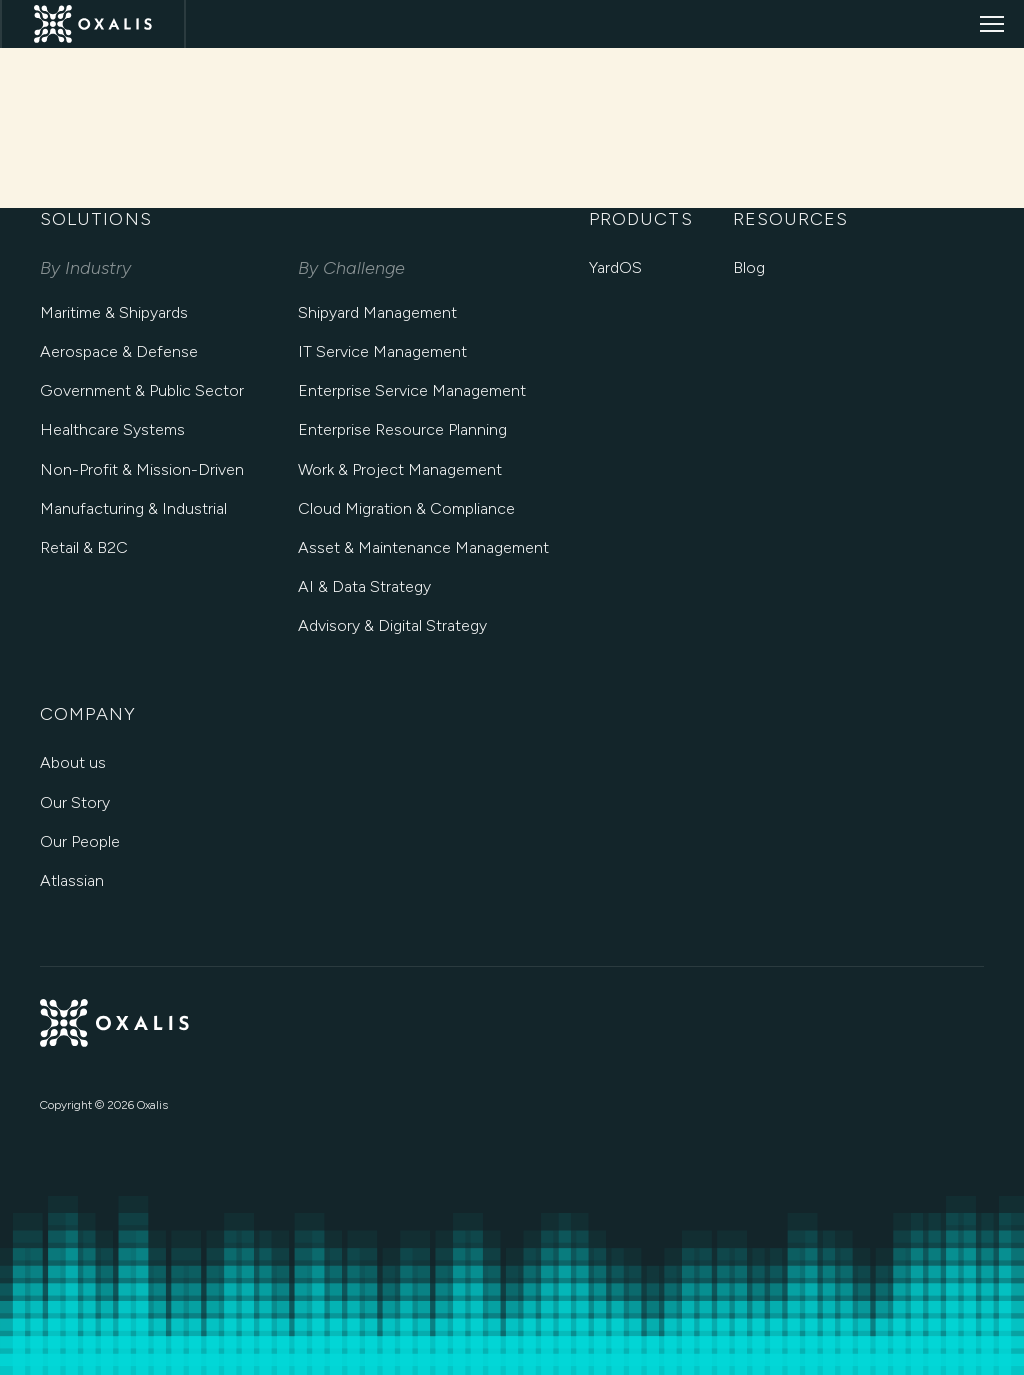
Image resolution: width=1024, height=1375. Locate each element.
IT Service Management (382, 351)
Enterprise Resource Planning (402, 429)
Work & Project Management (400, 469)
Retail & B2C (84, 547)
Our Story (75, 802)
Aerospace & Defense (119, 351)
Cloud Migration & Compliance (406, 508)
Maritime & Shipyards (114, 312)
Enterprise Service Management (412, 390)
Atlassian (72, 880)
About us (73, 762)
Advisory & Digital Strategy (392, 625)
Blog (749, 267)
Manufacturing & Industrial (133, 508)
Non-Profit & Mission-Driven (142, 469)
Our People (80, 841)
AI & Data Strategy (364, 586)
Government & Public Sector (142, 390)
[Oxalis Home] (93, 24)
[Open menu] (992, 24)
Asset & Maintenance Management (423, 547)
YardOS (615, 267)
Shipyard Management (377, 312)
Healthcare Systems (112, 429)
